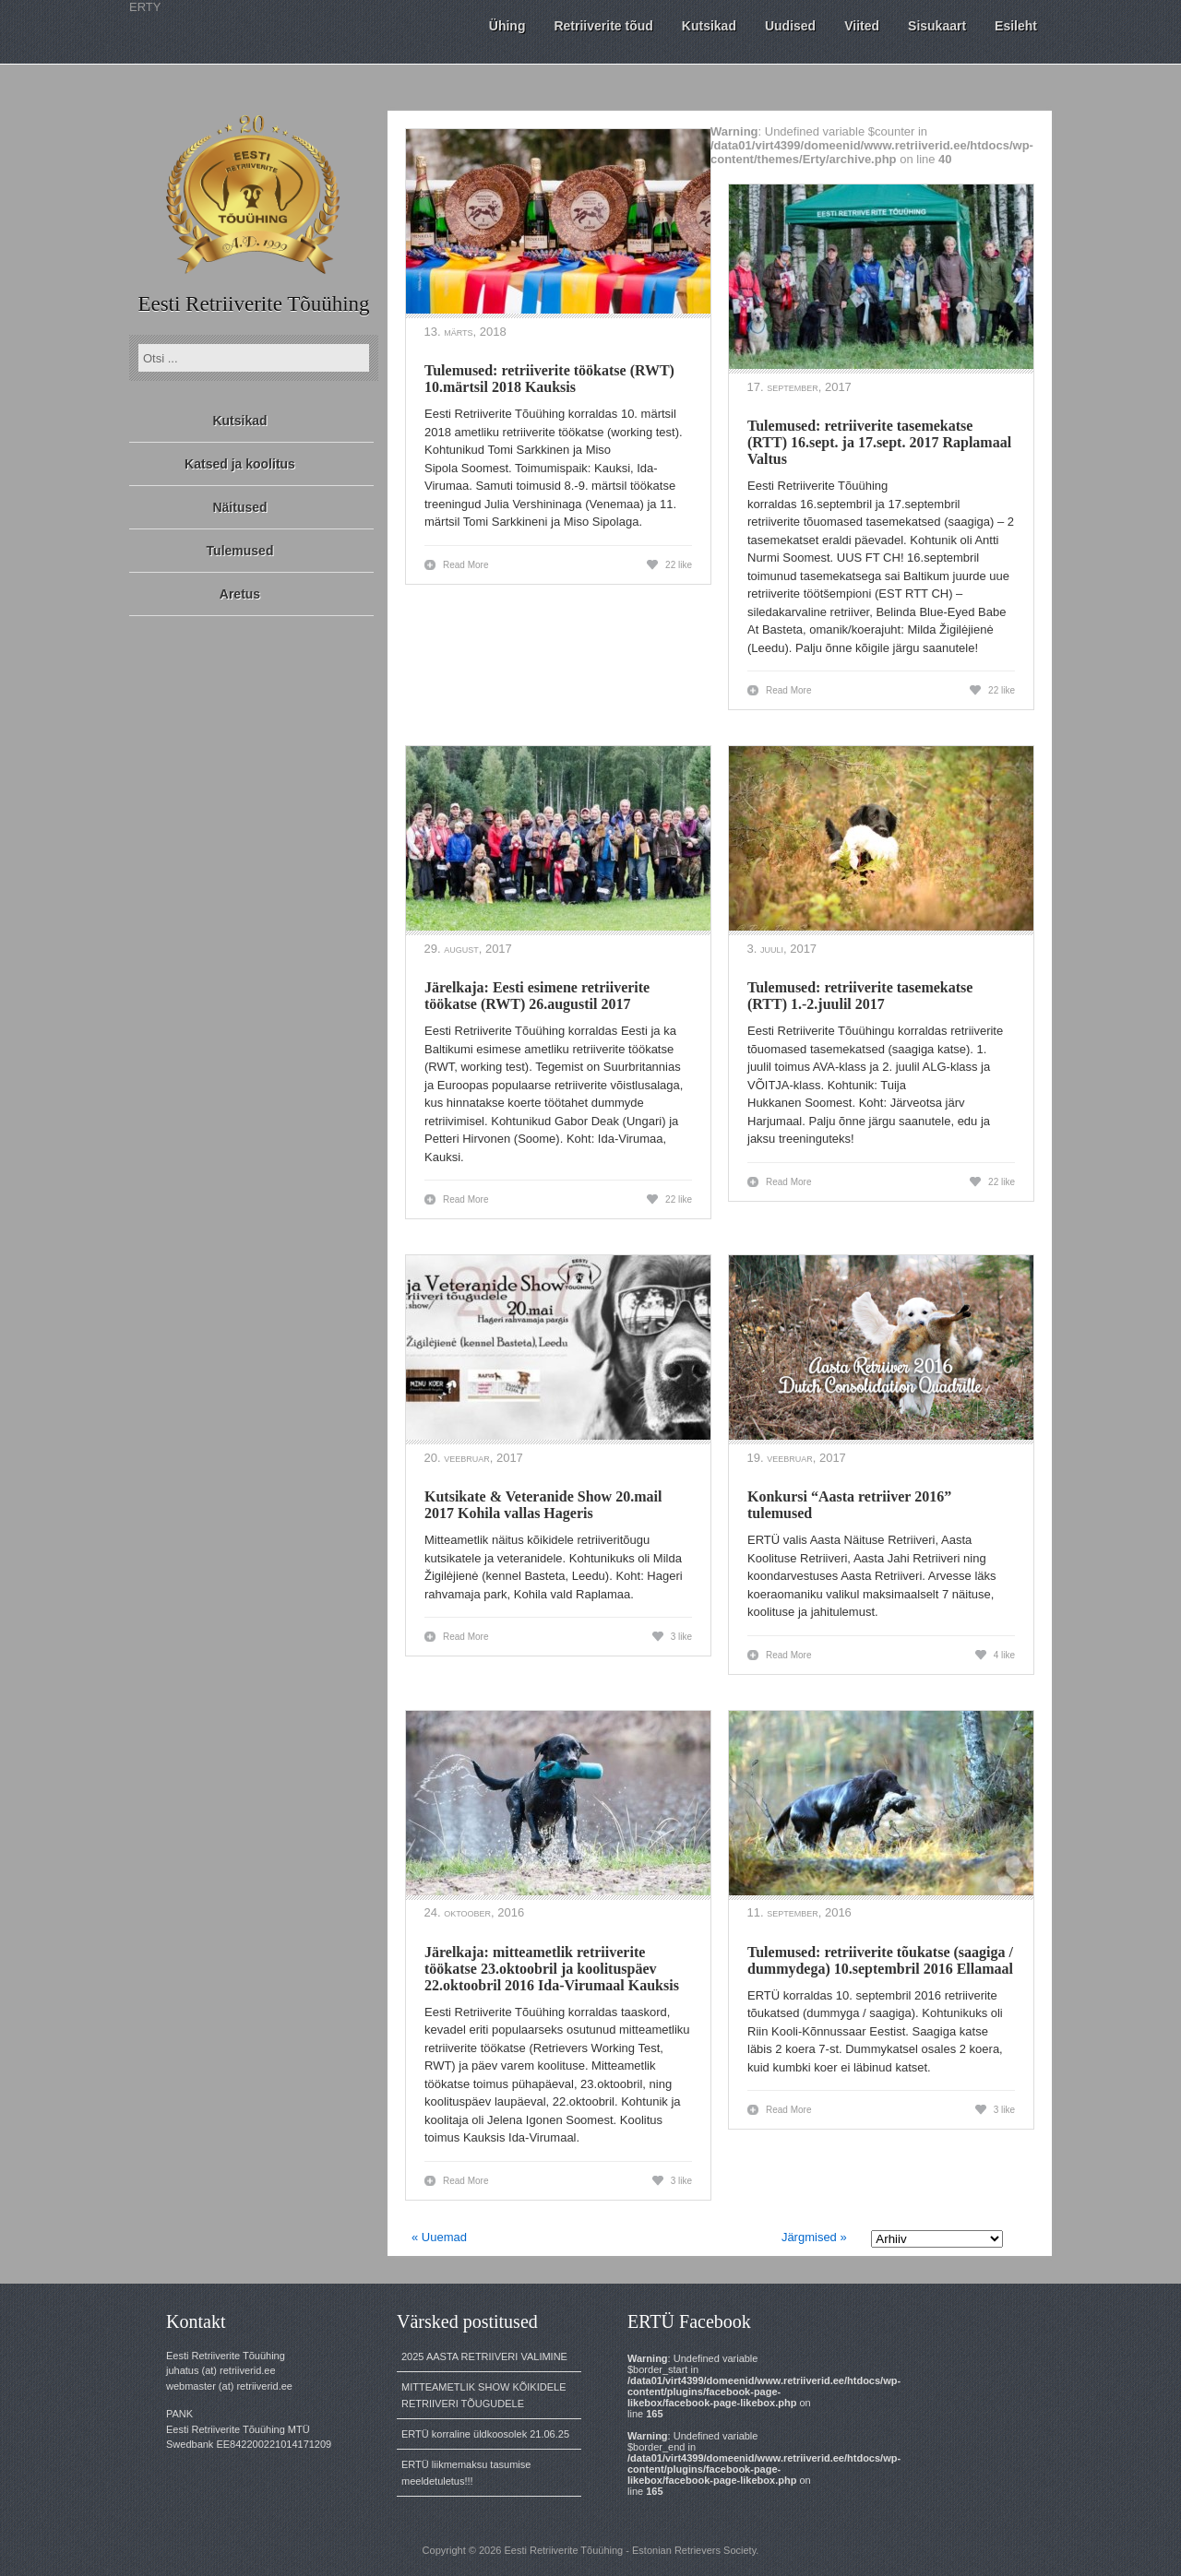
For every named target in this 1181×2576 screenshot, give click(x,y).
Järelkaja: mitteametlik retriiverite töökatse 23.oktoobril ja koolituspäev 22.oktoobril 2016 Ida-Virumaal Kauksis (551, 1968)
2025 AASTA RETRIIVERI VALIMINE (484, 2356)
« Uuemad (439, 2237)
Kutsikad (239, 420)
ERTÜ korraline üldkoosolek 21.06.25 (485, 2433)
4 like (1004, 1655)
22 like (678, 565)
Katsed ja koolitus (240, 464)
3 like (681, 1637)
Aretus (240, 594)
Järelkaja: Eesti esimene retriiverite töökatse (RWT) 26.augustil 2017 (537, 995)
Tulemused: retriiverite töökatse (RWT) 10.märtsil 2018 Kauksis (549, 378)
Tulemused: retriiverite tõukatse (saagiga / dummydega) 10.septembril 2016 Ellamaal (880, 1960)
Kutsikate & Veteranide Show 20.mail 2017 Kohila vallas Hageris (543, 1505)
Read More (465, 565)
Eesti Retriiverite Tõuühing (253, 303)
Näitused (239, 507)
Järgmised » (814, 2237)
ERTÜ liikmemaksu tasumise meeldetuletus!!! (466, 2473)
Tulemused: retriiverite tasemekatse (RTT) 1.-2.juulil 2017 (859, 995)
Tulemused (240, 550)
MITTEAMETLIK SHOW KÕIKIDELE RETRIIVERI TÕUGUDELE (483, 2395)
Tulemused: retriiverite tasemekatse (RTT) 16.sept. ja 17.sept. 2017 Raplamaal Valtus (879, 442)
